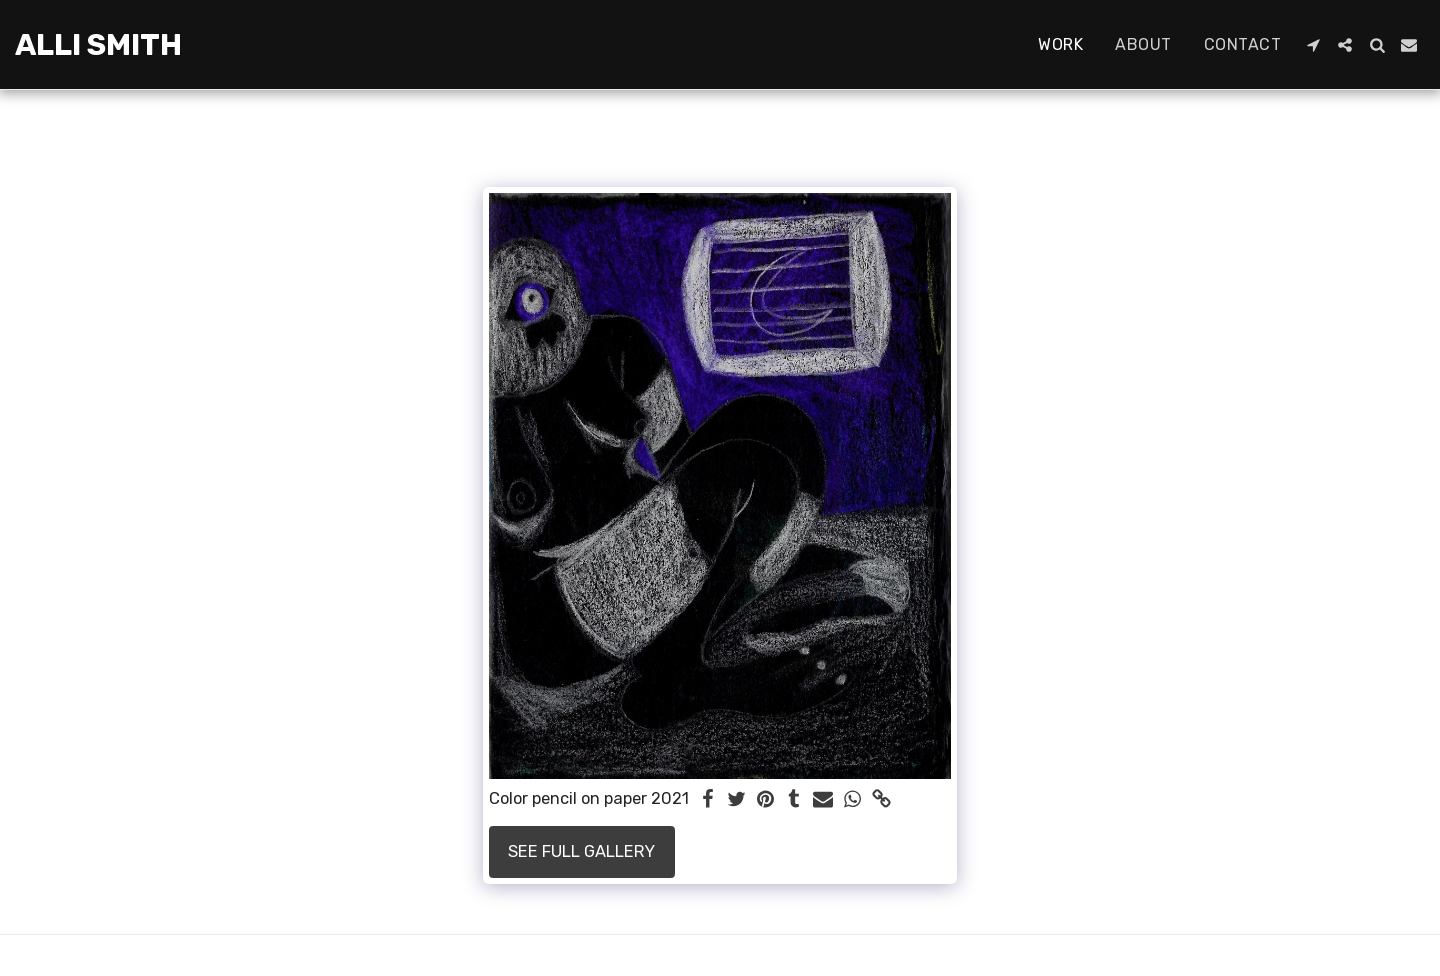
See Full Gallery (581, 851)
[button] (1313, 45)
